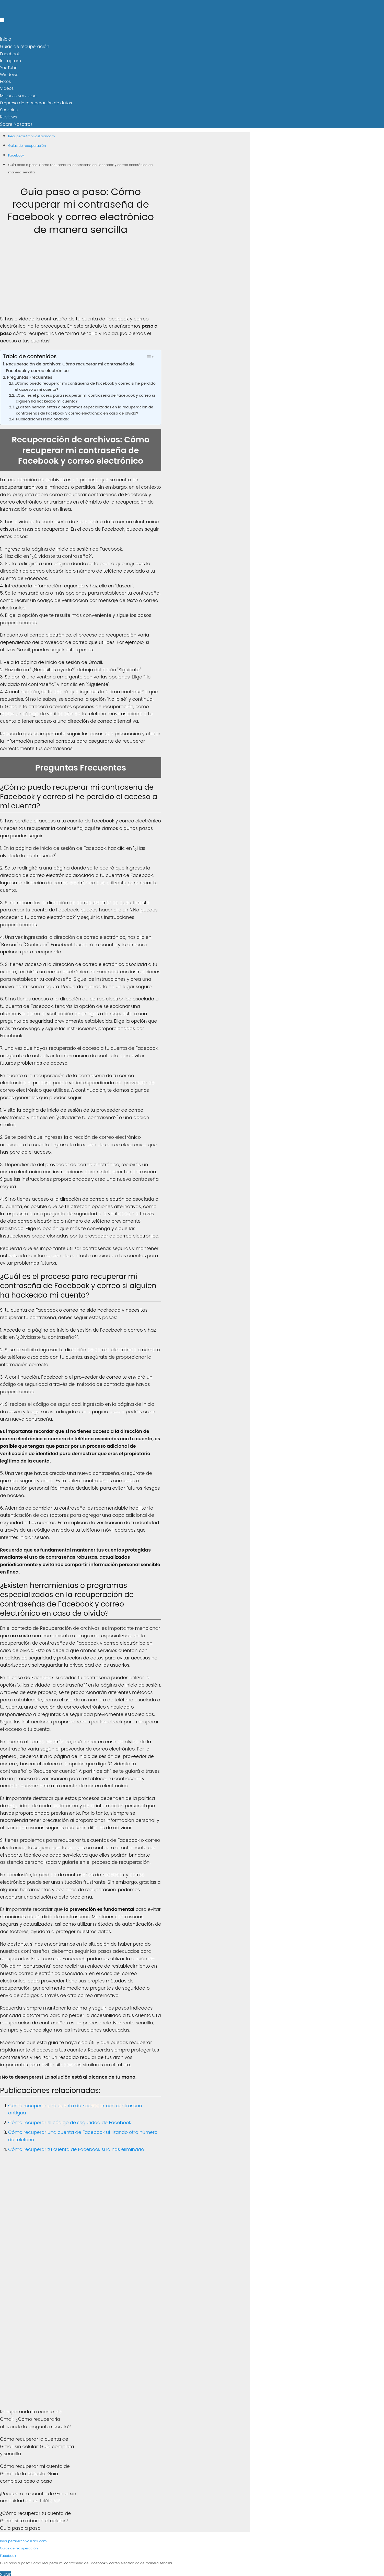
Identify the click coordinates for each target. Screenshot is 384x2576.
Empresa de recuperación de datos (36, 101)
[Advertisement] (80, 277)
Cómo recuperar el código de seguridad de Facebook (69, 2120)
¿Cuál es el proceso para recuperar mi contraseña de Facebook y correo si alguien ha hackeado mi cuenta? (85, 396)
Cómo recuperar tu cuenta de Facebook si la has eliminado (76, 2147)
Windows (9, 74)
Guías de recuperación (23, 46)
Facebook (10, 53)
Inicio (5, 39)
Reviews (8, 115)
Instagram (10, 60)
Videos (7, 88)
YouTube (9, 67)
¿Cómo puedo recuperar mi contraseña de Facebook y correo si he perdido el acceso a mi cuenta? (85, 384)
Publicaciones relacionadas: (42, 416)
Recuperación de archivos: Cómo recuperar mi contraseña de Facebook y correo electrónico (70, 365)
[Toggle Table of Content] (150, 354)
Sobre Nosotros (15, 122)
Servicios (9, 108)
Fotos (5, 81)
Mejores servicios (17, 94)
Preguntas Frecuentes (29, 375)
